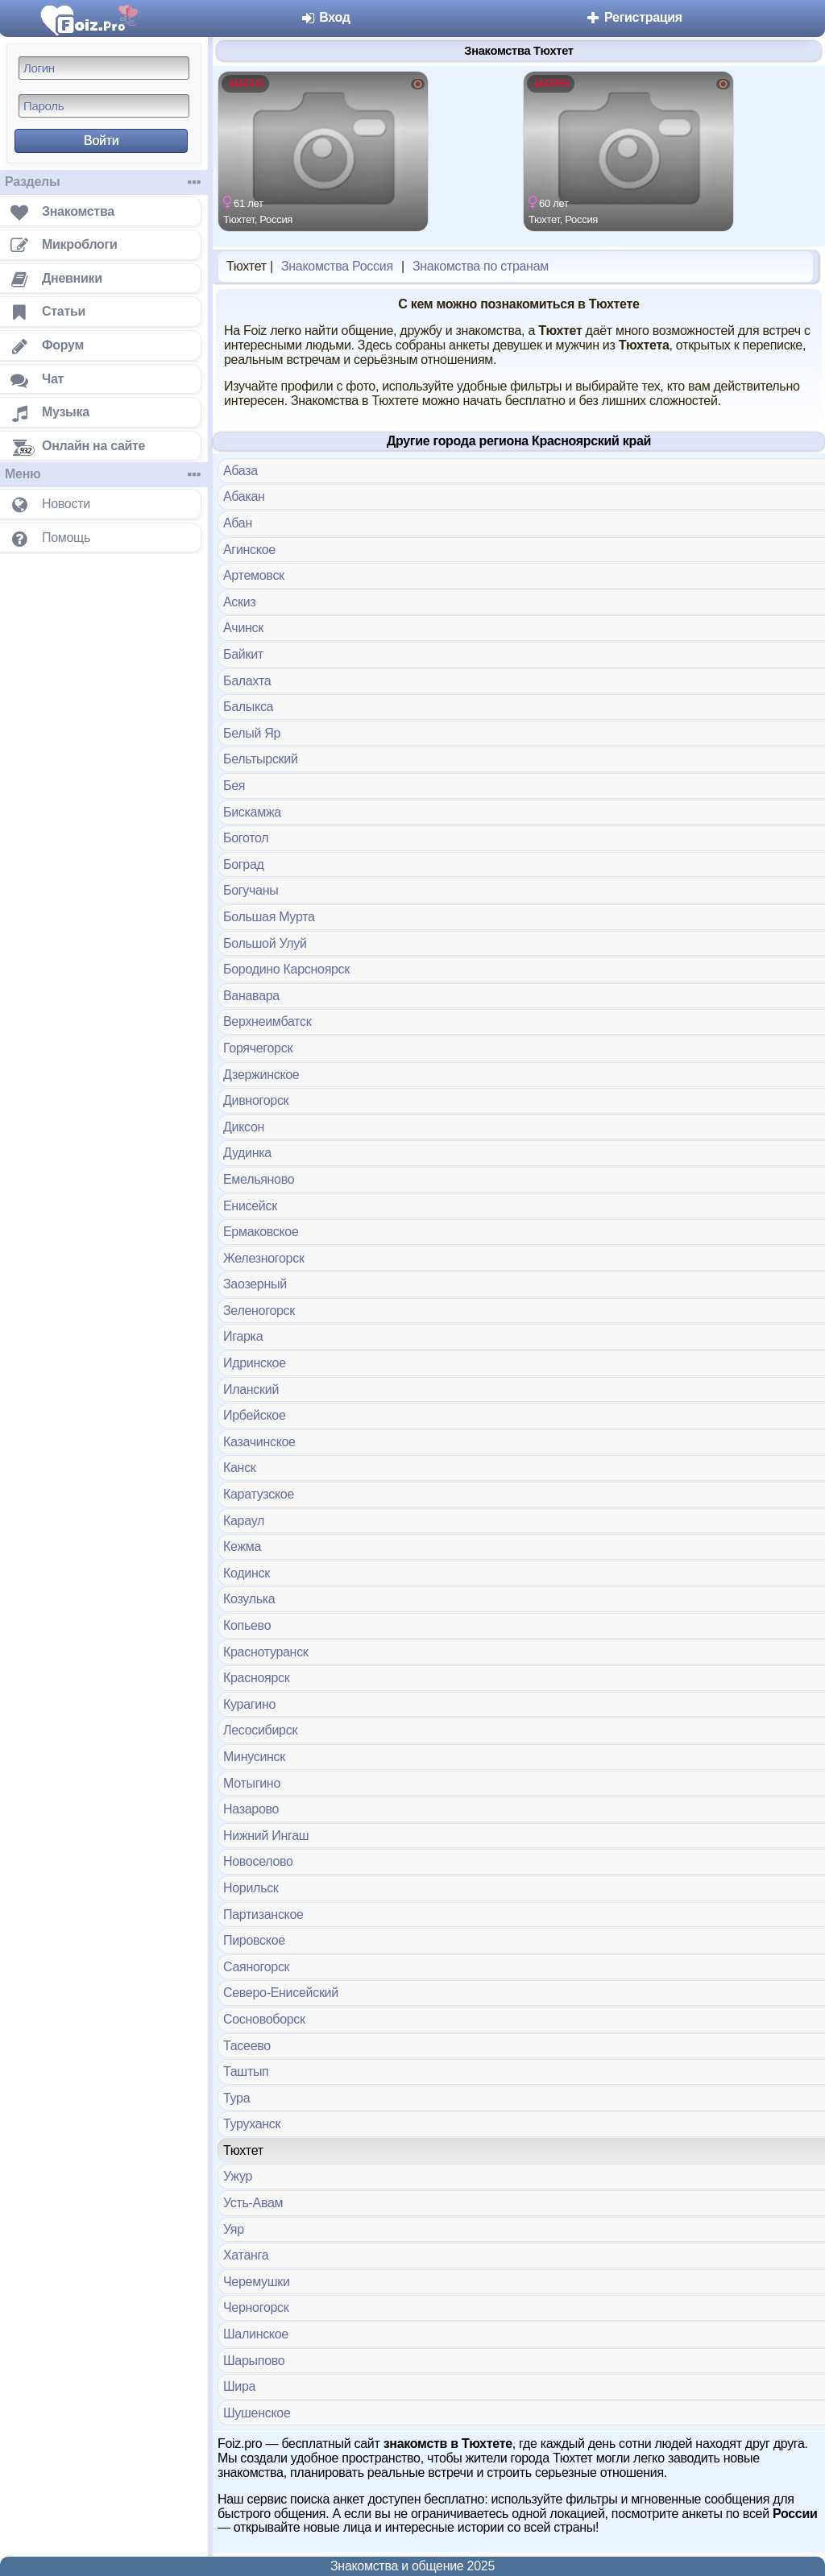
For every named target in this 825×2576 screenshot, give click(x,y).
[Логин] (104, 68)
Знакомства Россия (337, 266)
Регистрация (633, 17)
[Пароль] (104, 106)
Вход (325, 17)
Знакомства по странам (480, 266)
